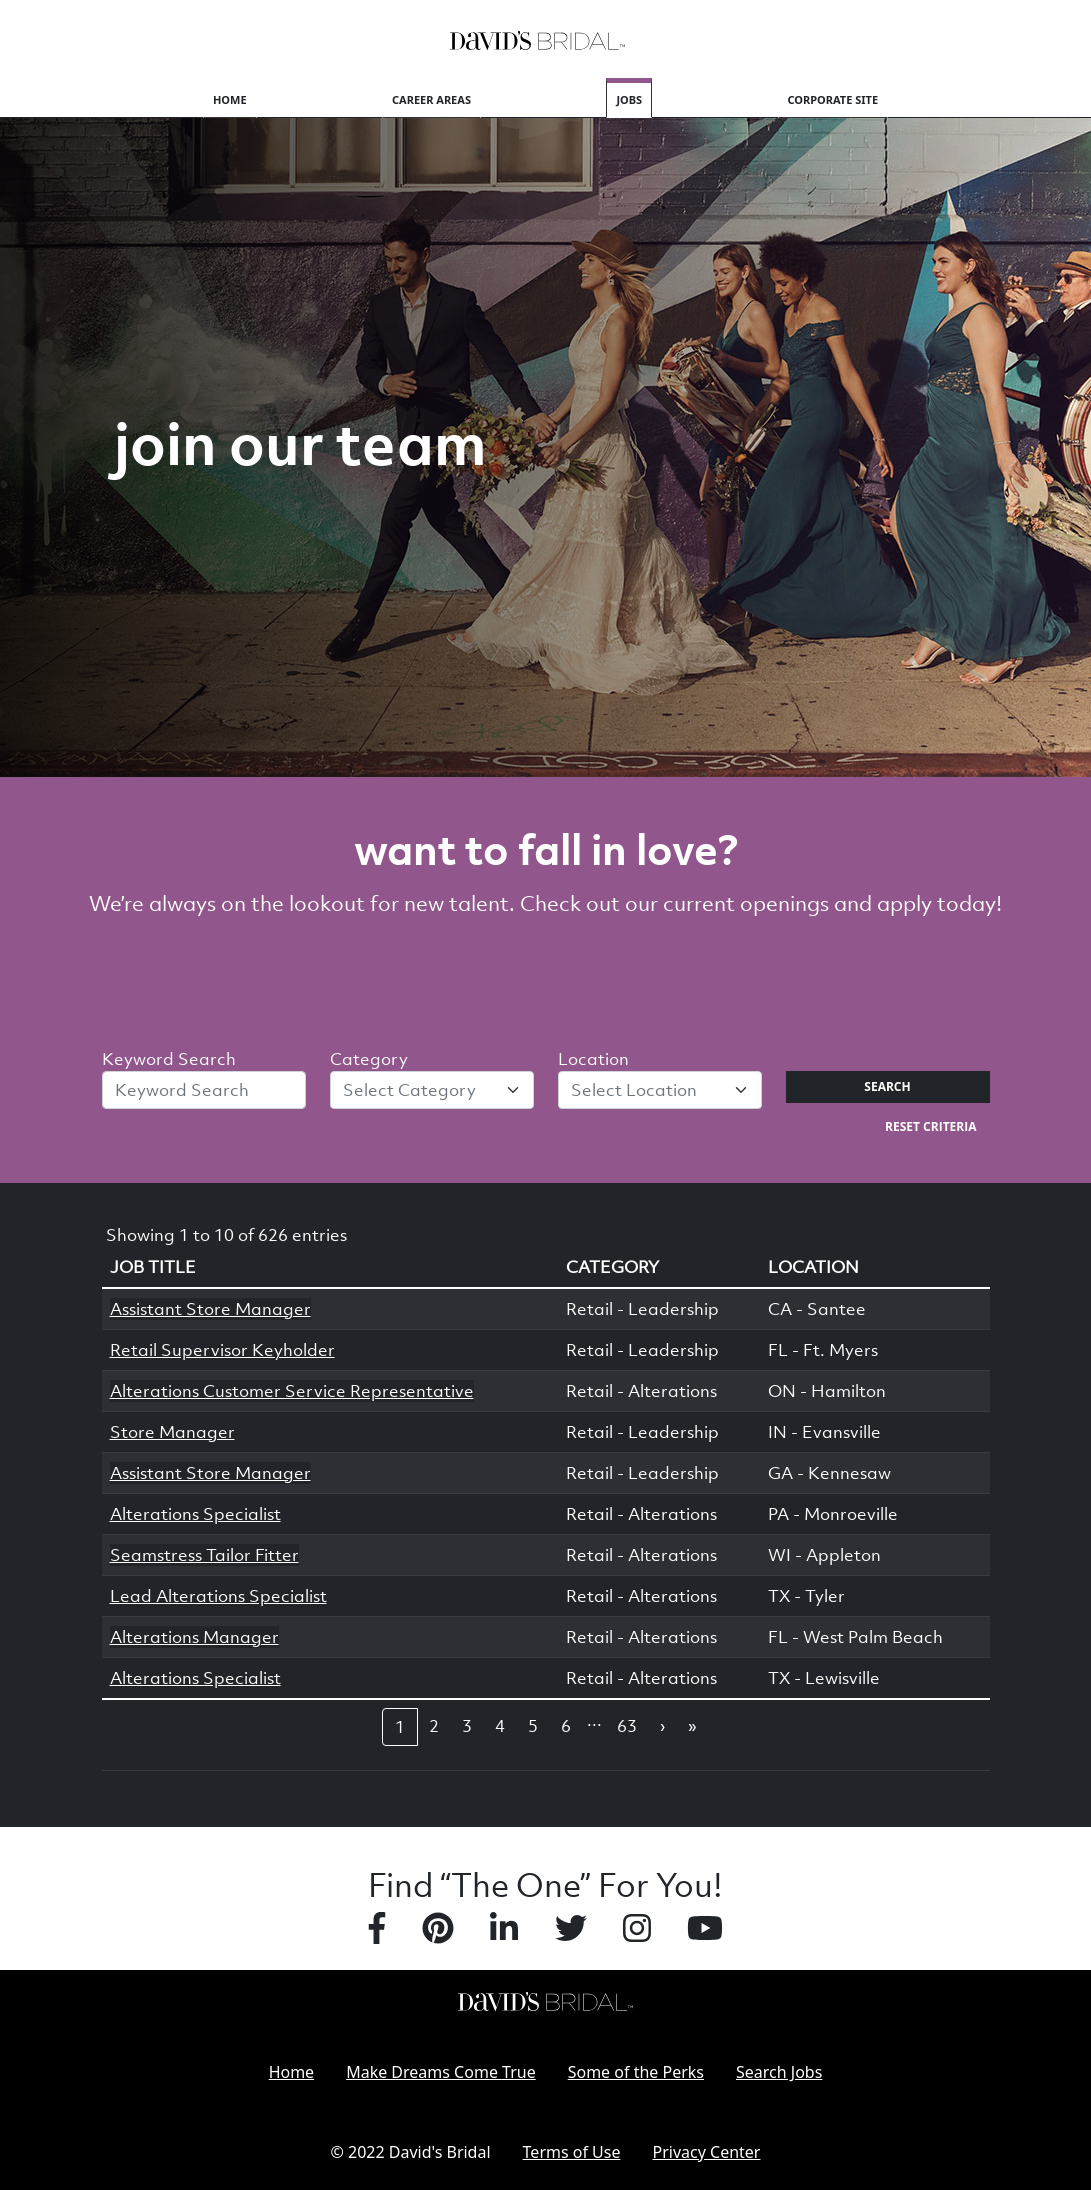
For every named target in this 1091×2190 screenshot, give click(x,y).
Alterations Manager (194, 1637)
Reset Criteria (930, 1126)
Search (887, 1086)
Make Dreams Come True (441, 2072)
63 (627, 1726)
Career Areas (431, 99)
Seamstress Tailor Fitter (204, 1555)
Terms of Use (572, 2152)
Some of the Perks (636, 2072)
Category (369, 1059)
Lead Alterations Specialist (218, 1596)
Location (593, 1059)
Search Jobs (779, 2072)
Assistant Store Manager (210, 1309)
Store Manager (172, 1432)
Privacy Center (707, 2152)
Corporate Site (833, 99)
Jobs (629, 99)
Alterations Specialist (195, 1514)
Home (230, 99)
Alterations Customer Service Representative (292, 1391)
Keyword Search (169, 1059)
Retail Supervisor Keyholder (222, 1350)
